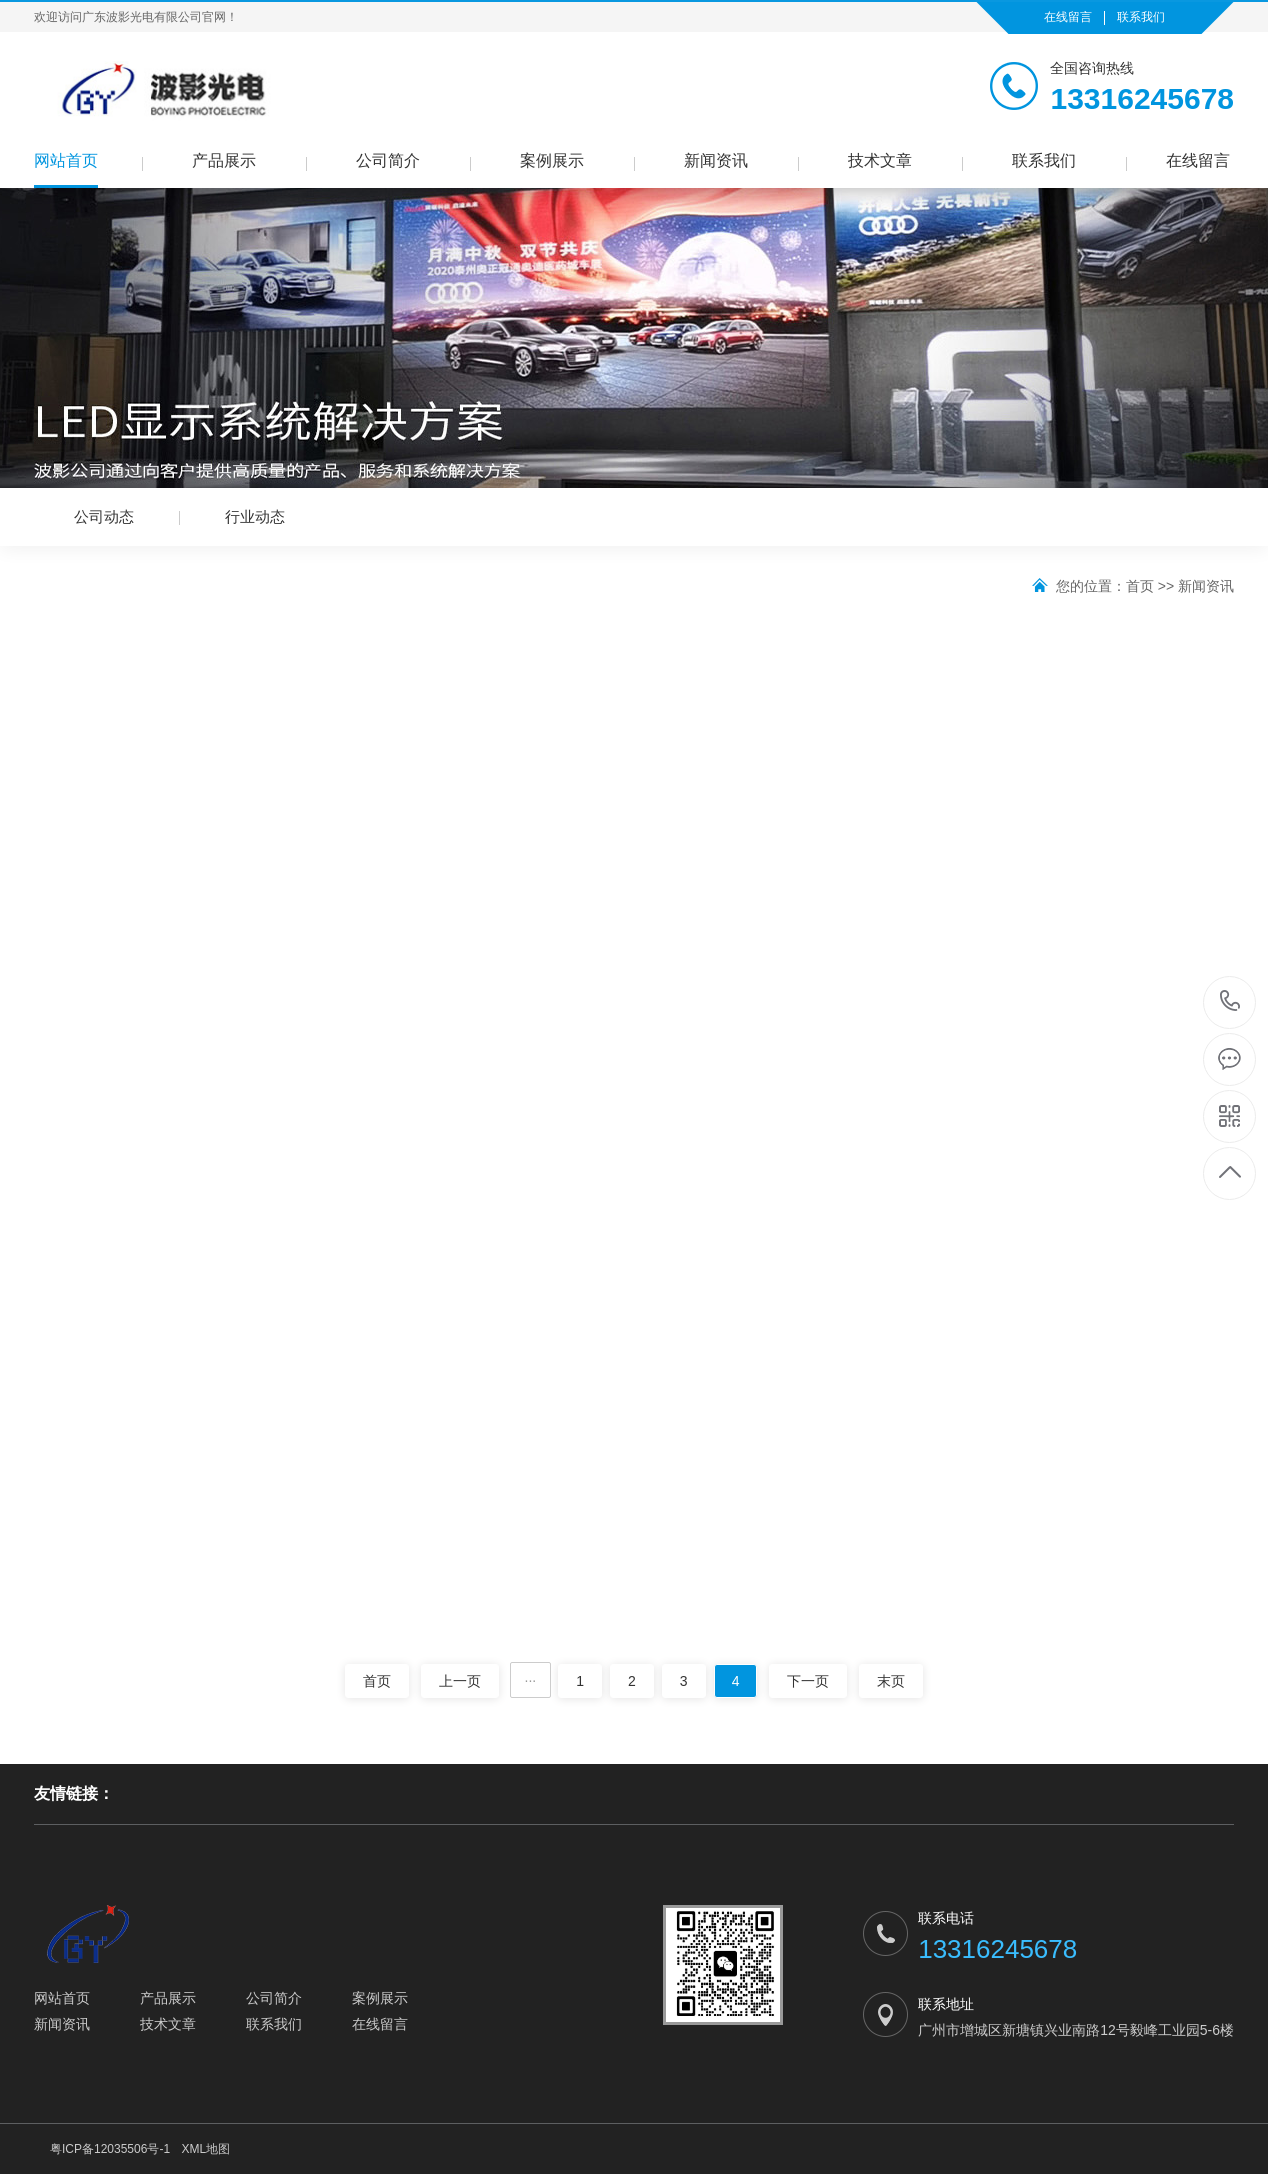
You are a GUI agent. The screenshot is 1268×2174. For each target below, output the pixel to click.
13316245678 (1230, 1001)
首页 (1140, 586)
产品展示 (224, 160)
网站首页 (66, 160)
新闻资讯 (716, 160)
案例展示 (552, 160)
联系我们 (1141, 17)
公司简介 (388, 160)
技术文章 (880, 160)
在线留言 (1068, 17)
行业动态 (255, 516)
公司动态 (104, 516)
